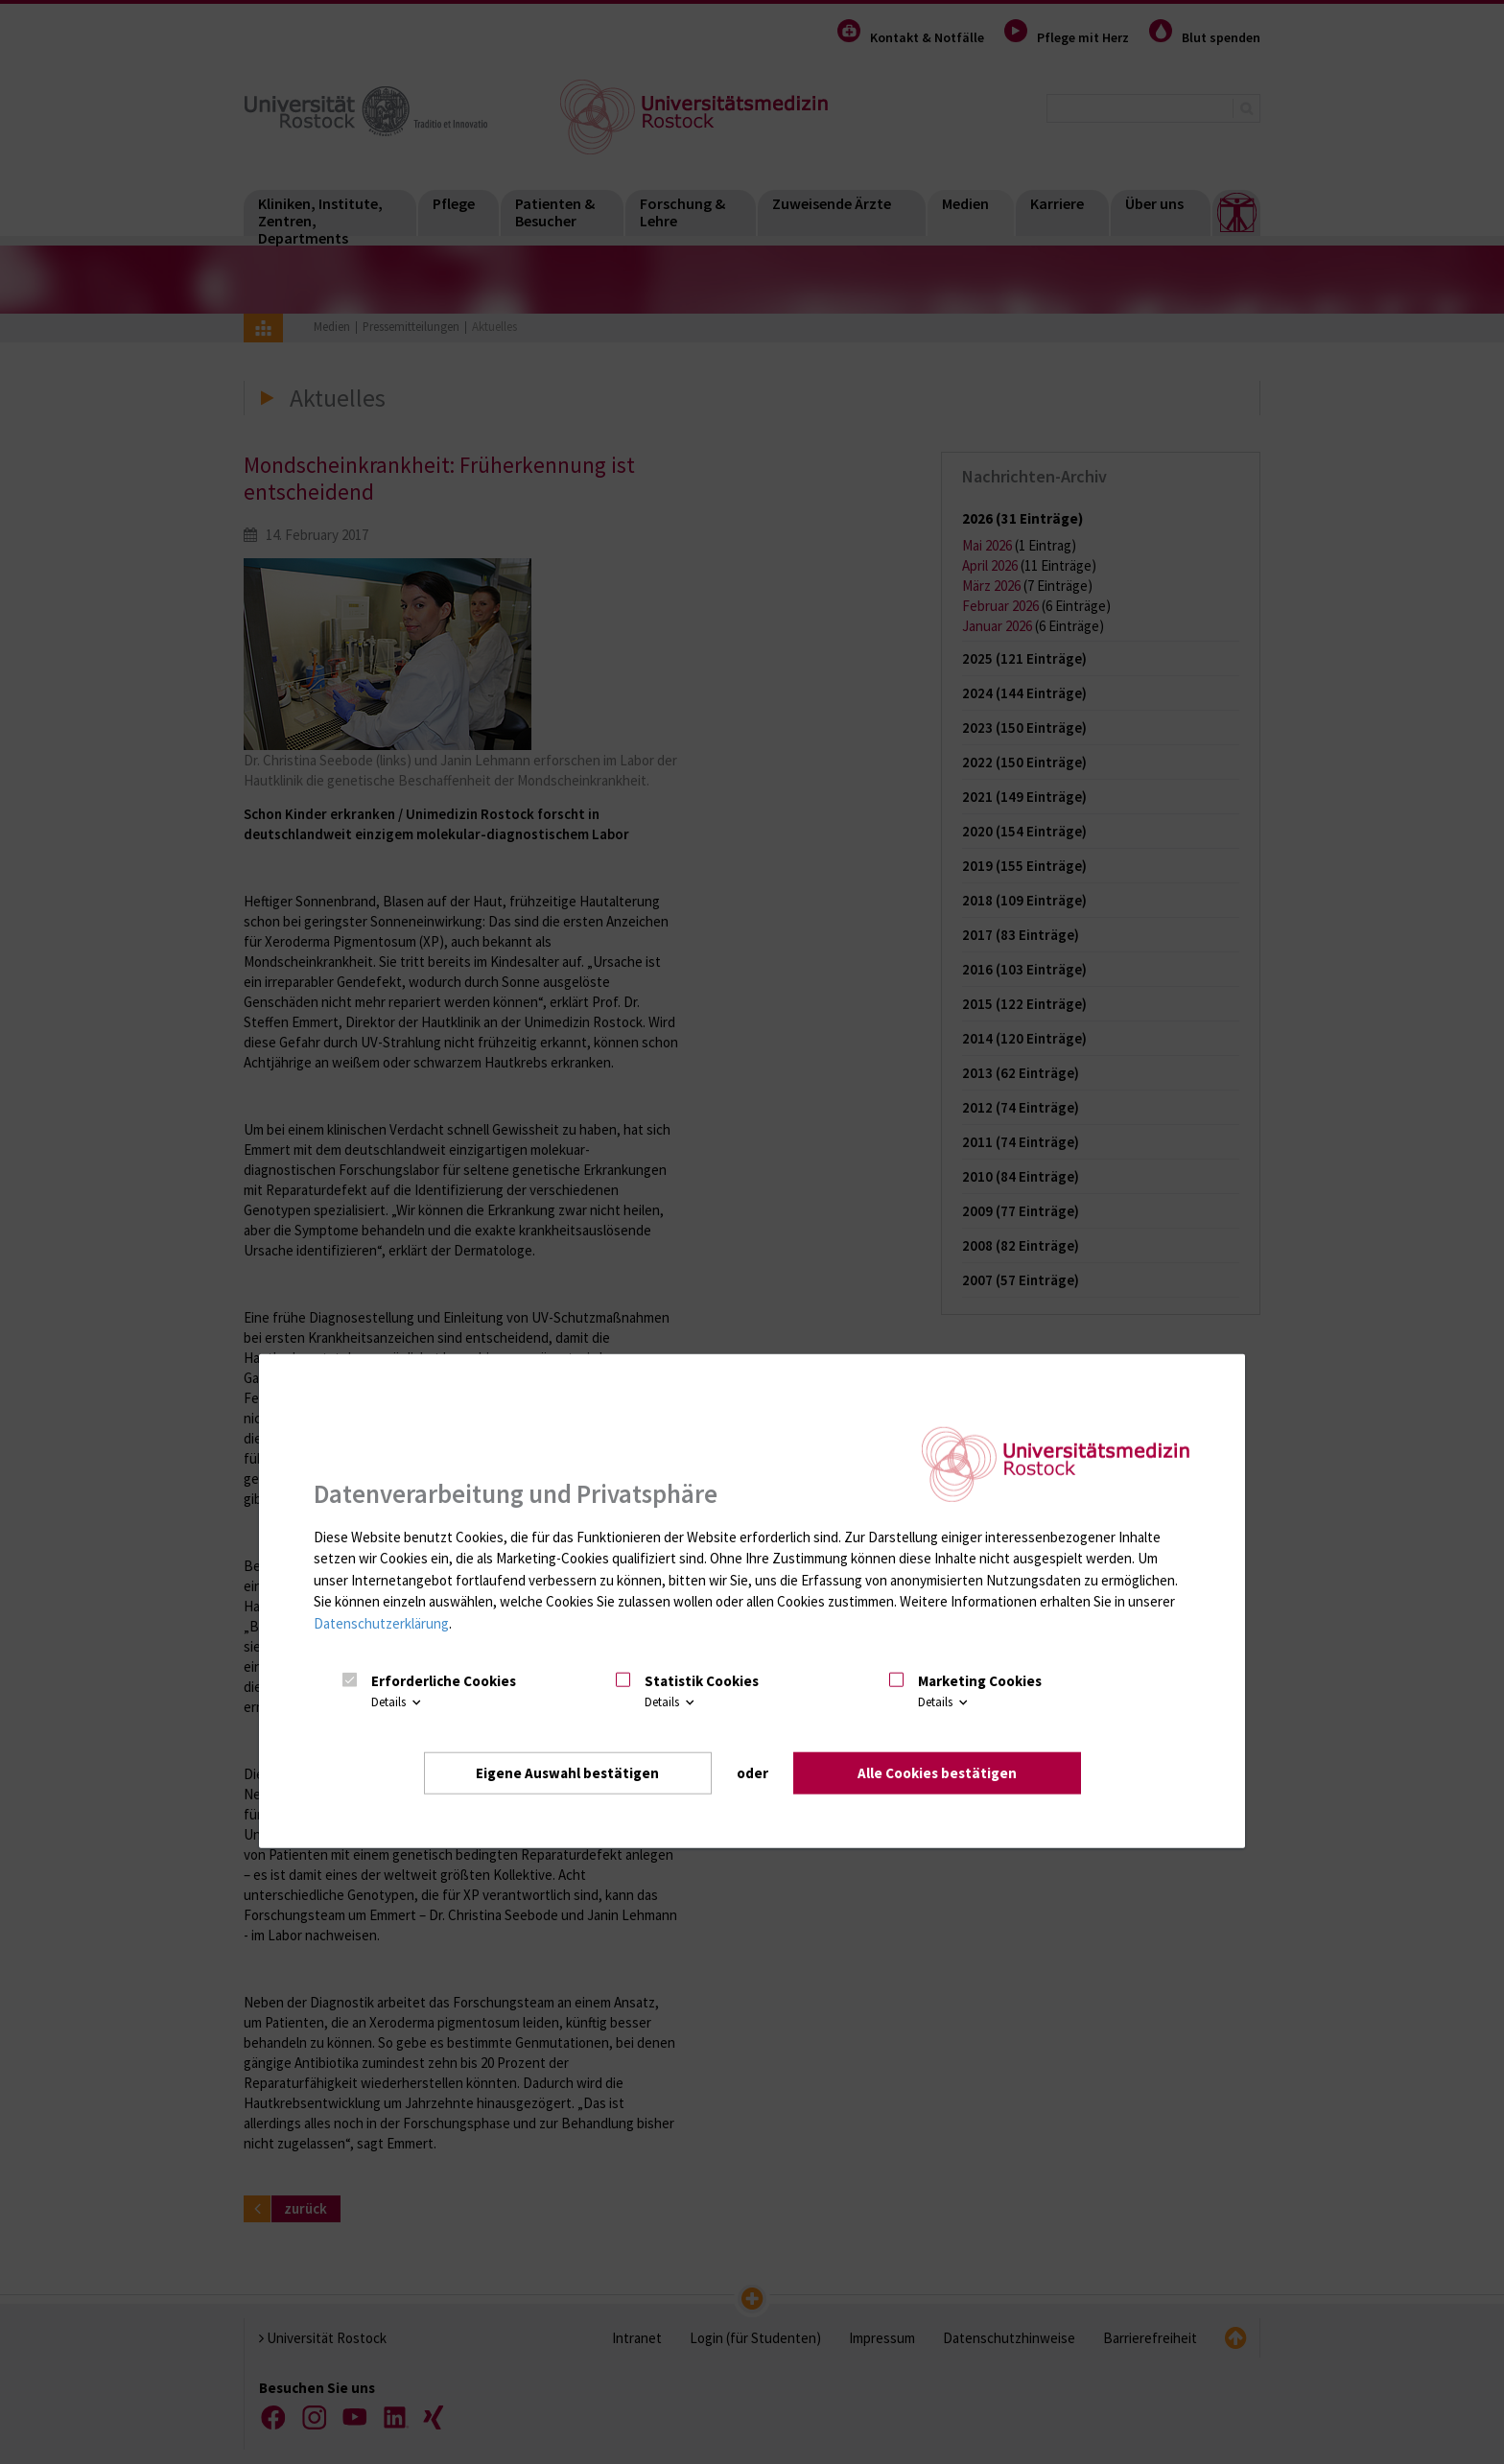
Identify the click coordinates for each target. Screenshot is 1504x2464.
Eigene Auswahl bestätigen (567, 1772)
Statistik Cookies (702, 1680)
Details (397, 1702)
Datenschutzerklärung (381, 1622)
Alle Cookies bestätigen (937, 1772)
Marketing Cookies (980, 1680)
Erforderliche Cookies (443, 1680)
